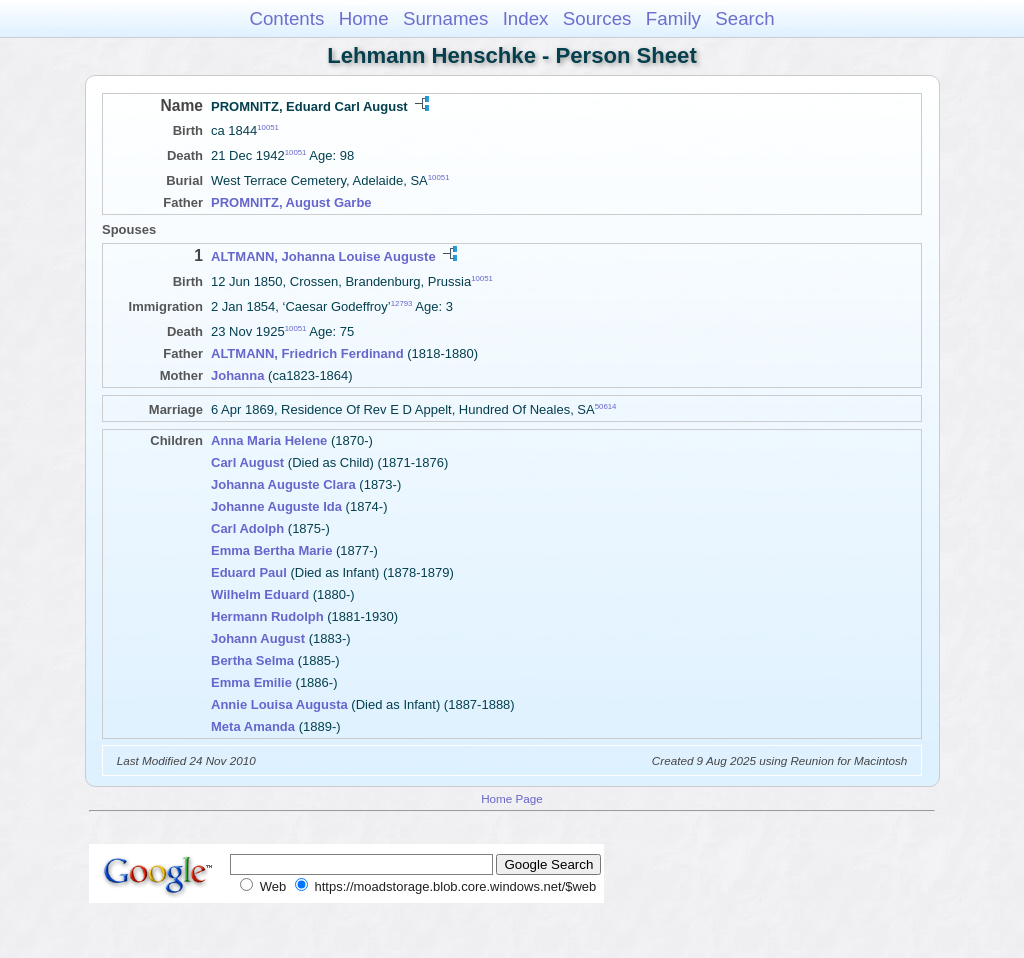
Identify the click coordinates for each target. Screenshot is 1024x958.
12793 (402, 303)
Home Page (512, 798)
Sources (597, 18)
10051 (268, 127)
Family (673, 18)
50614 (606, 406)
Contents (286, 18)
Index (526, 18)
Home (364, 18)
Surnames (445, 18)
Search (744, 18)
